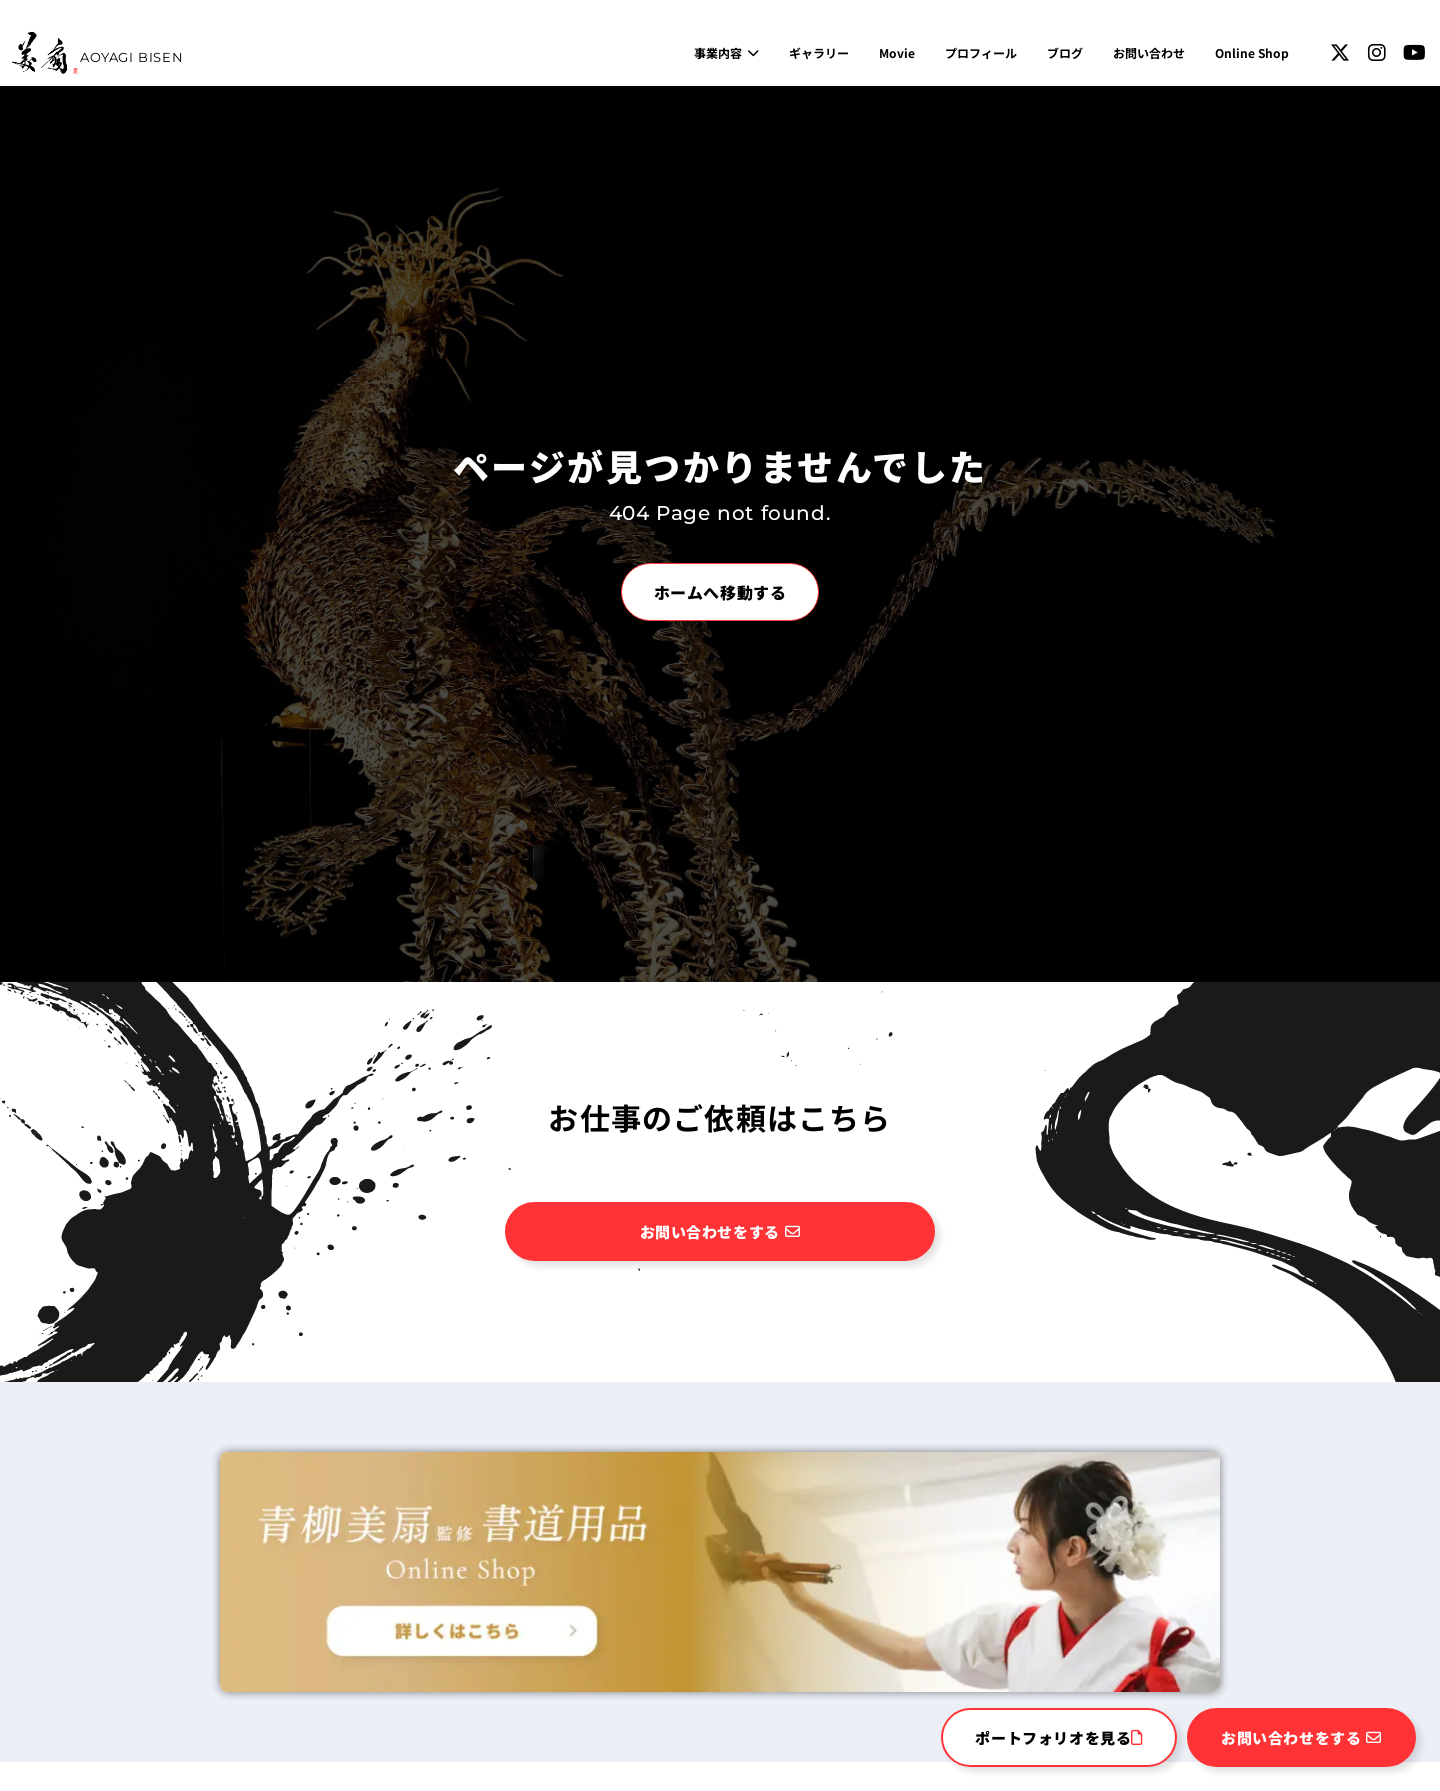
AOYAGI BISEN (131, 57)
